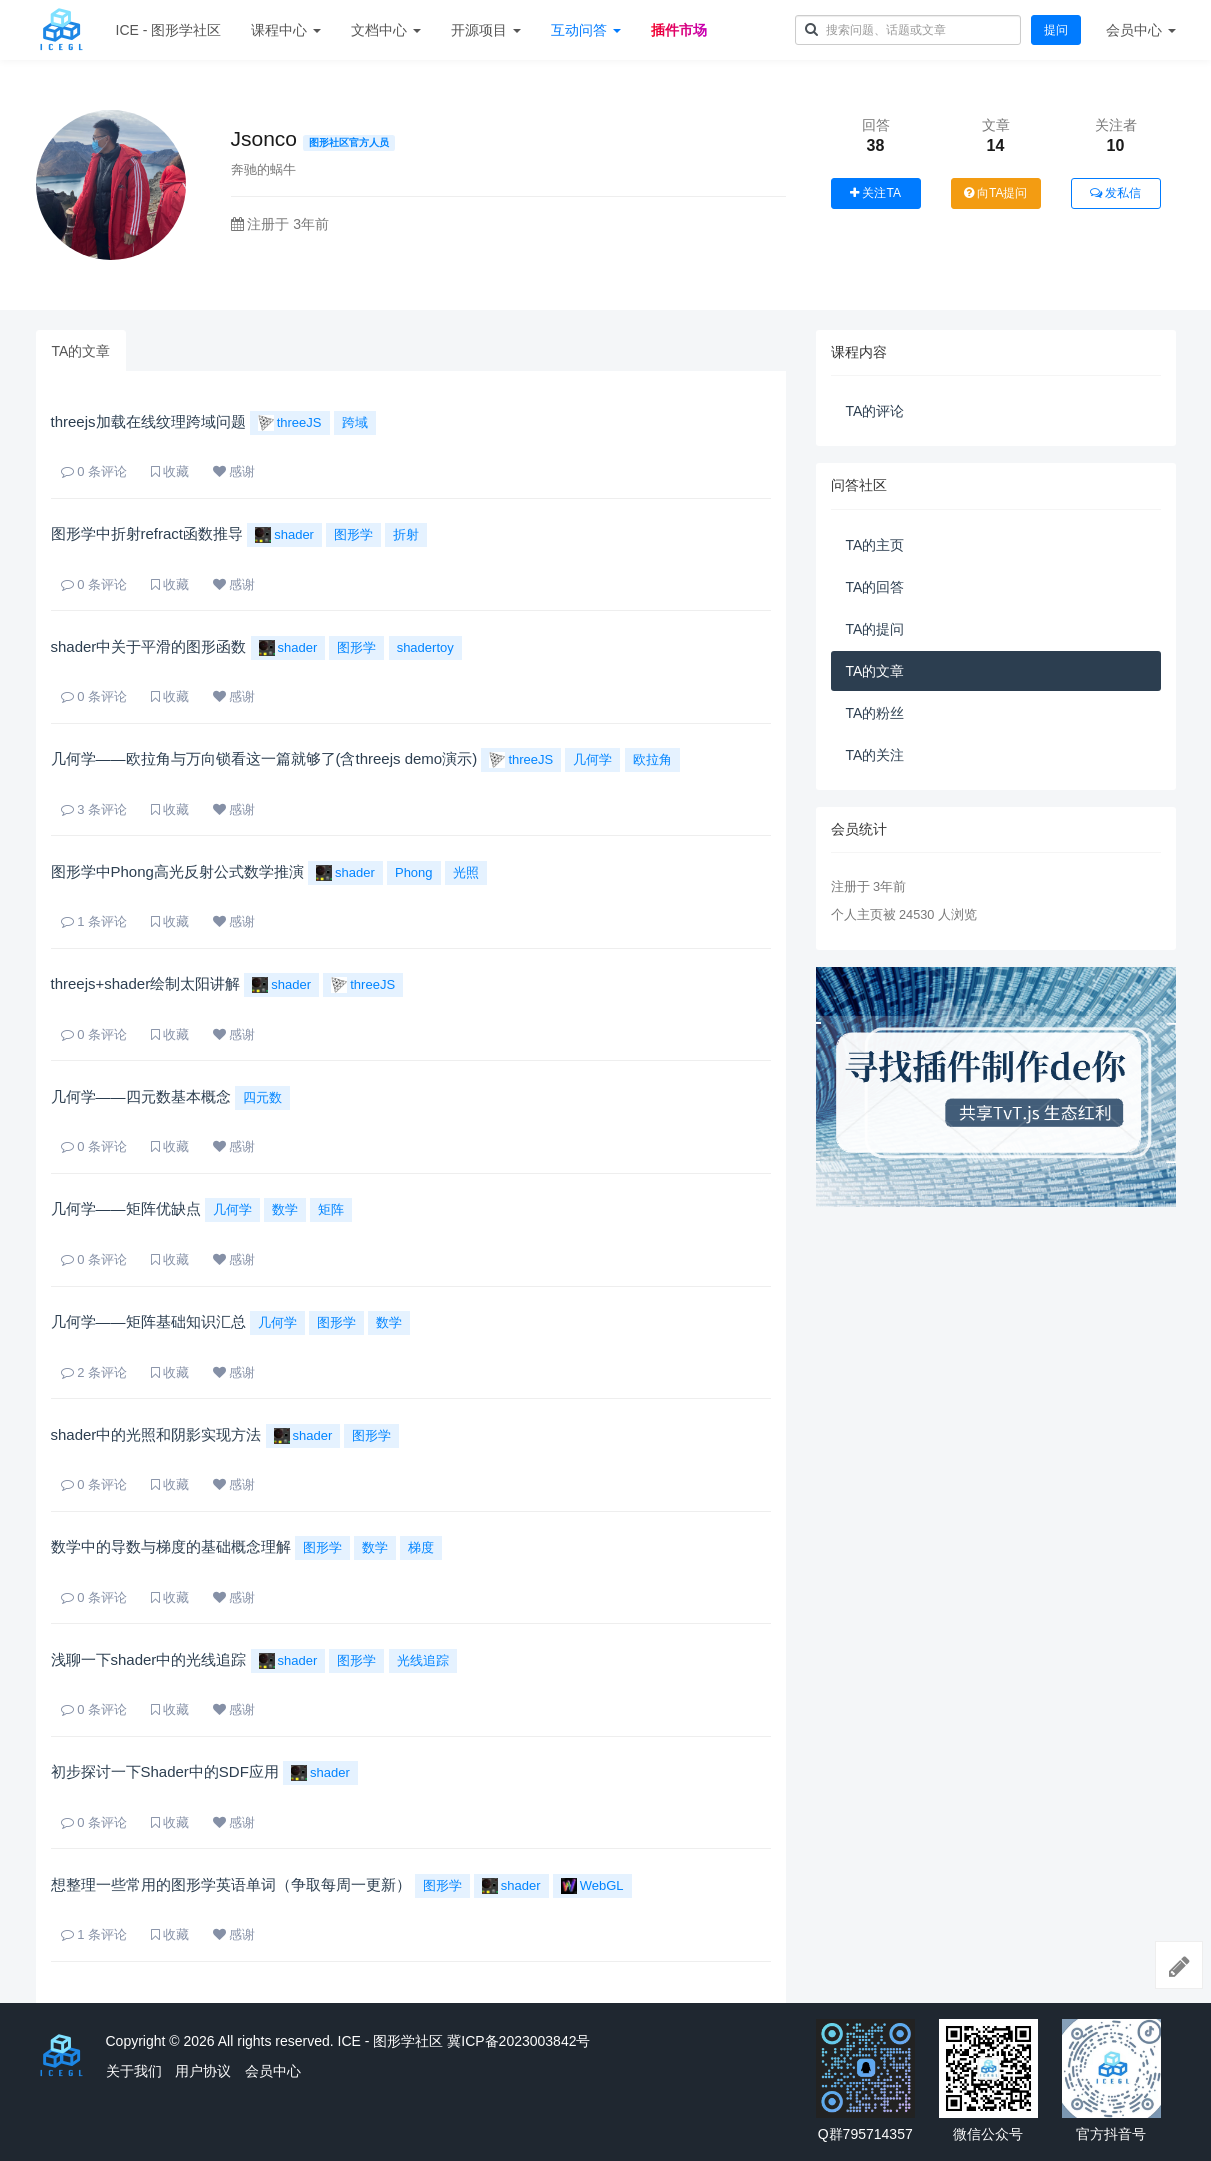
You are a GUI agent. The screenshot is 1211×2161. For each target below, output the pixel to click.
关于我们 (134, 2071)
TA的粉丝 (875, 713)
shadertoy (425, 647)
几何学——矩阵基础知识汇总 (148, 1321)
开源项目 (486, 30)
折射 (406, 534)
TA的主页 (875, 545)
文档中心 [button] (386, 30)
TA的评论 (875, 411)
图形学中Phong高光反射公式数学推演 (177, 871)
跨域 (355, 422)
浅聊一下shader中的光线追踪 (149, 1659)
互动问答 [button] (586, 30)
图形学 (353, 534)
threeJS (290, 423)
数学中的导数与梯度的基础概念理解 (171, 1546)
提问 (1056, 30)
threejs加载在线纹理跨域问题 (148, 421)
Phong (414, 872)
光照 (466, 872)
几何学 (592, 759)
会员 (1141, 30)
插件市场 (679, 30)
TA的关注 (875, 755)
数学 (285, 1209)
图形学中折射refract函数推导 (147, 533)
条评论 (94, 471)
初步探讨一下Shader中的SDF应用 (165, 1771)
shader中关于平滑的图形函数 (149, 646)
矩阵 (331, 1209)
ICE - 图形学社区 (169, 30)
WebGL (592, 1886)
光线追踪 (423, 1660)
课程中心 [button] (286, 30)
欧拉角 (652, 759)
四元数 (262, 1097)
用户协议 (203, 2071)
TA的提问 (875, 629)
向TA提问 (996, 193)
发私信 (1115, 193)
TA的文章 (81, 351)
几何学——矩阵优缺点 (126, 1208)
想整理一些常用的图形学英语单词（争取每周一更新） (231, 1884)
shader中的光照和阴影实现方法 (156, 1434)
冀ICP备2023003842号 (518, 2041)
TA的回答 (875, 587)
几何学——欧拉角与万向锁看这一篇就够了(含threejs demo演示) (264, 758)
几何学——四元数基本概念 (141, 1096)
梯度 (421, 1547)
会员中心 (273, 2071)
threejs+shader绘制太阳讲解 (146, 983)
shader (284, 535)
